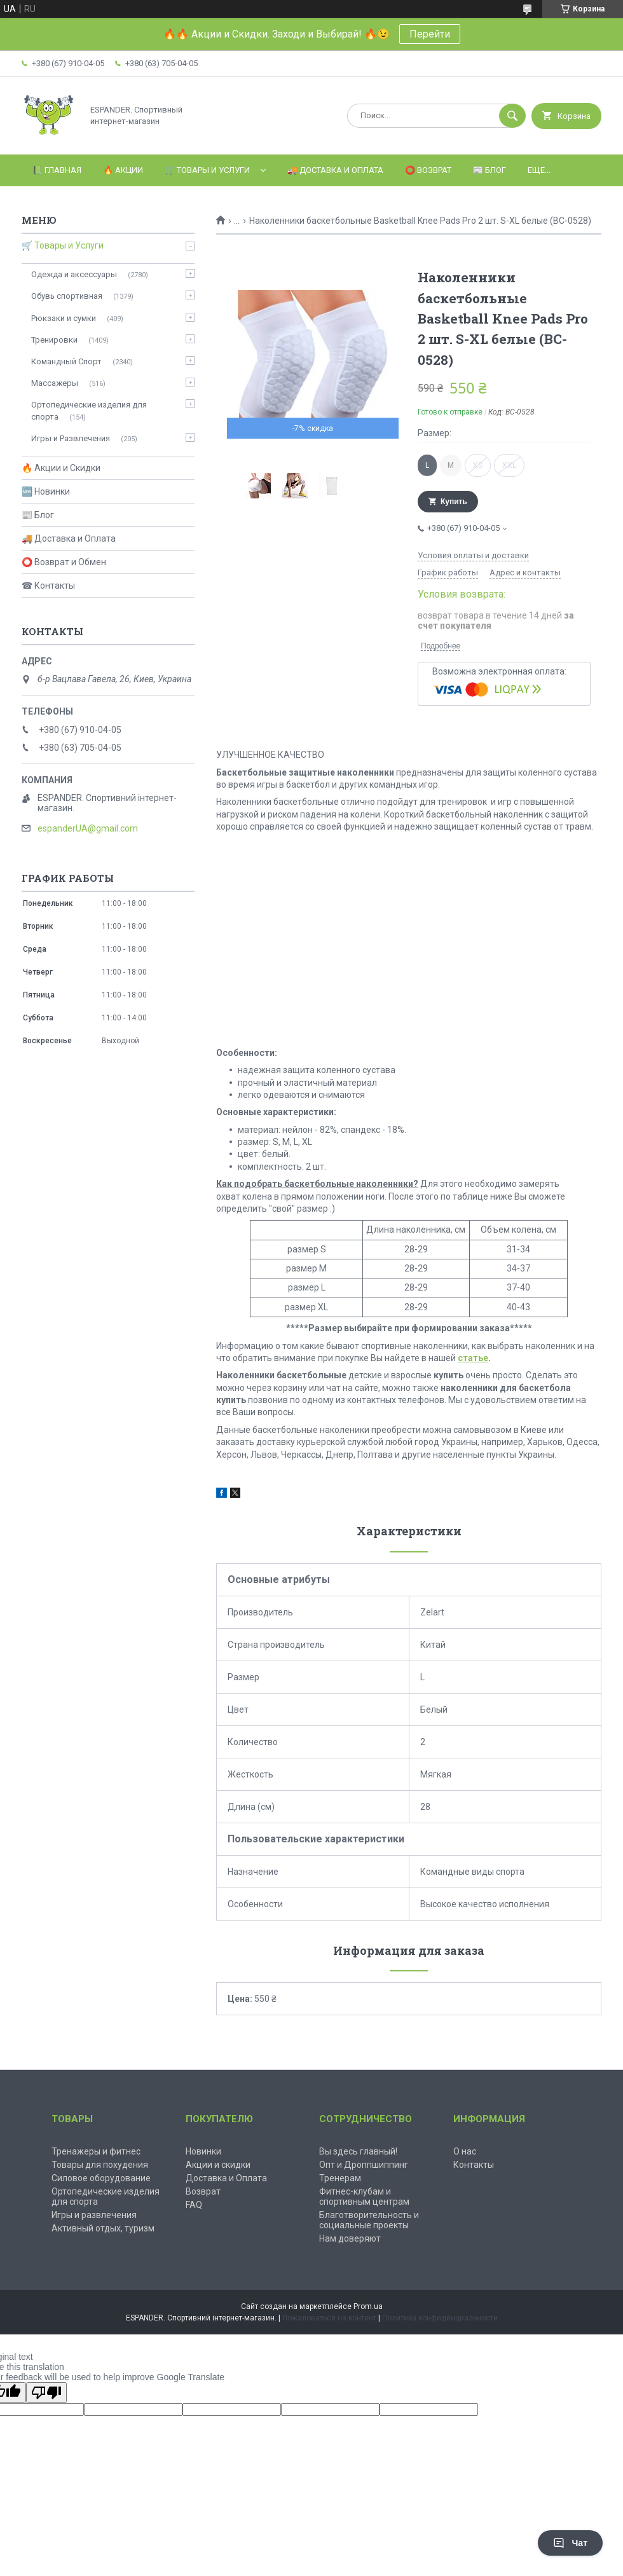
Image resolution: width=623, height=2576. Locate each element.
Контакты (473, 2165)
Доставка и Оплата (226, 2178)
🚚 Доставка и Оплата (69, 538)
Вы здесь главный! (358, 2151)
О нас (464, 2151)
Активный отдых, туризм (102, 2228)
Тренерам (340, 2178)
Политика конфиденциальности (440, 2317)
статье (473, 1358)
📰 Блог (489, 170)
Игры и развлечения (94, 2215)
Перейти (429, 34)
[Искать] (512, 116)
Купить (454, 501)
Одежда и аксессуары (74, 274)
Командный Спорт (66, 361)
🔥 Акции (123, 170)
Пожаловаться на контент (329, 2317)
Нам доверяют (350, 2238)
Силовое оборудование (101, 2178)
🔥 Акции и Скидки (61, 468)
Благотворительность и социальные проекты (369, 2220)
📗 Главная (56, 170)
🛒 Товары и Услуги (207, 170)
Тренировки (54, 340)
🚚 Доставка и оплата (335, 170)
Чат (570, 2543)
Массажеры (54, 383)
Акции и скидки (218, 2165)
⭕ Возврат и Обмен (64, 562)
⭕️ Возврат (428, 170)
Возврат (203, 2191)
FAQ (194, 2205)
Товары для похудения (99, 2165)
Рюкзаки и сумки (63, 318)
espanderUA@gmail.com (88, 828)
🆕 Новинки (46, 491)
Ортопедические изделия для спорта (89, 410)
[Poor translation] (46, 2392)
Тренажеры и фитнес (95, 2151)
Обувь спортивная (66, 296)
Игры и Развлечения (70, 438)
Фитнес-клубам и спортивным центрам (364, 2196)
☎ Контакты (48, 585)
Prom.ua (368, 2306)
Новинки (203, 2151)
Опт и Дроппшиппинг (363, 2165)
